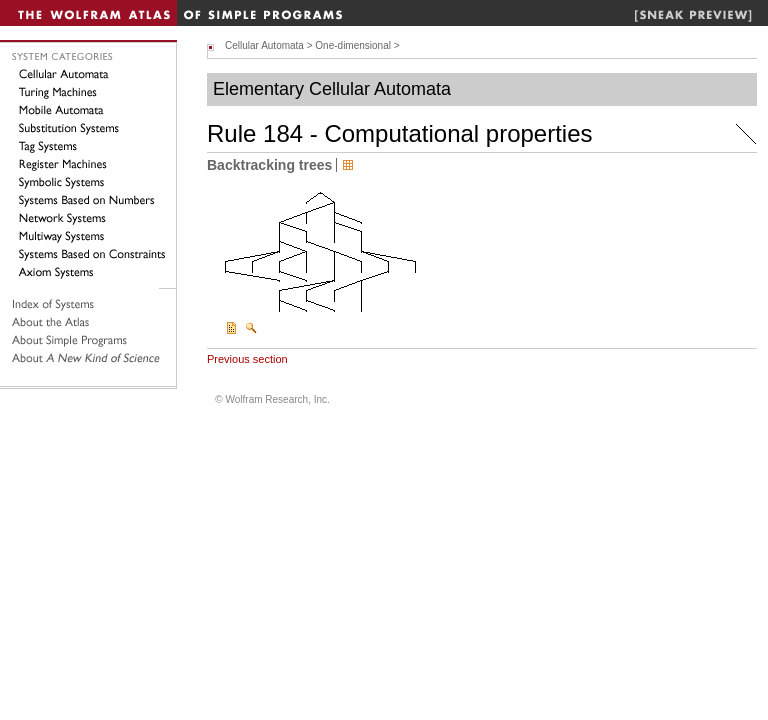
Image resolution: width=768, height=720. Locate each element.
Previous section (247, 359)
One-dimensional (353, 45)
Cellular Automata (264, 45)
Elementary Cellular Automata (332, 89)
